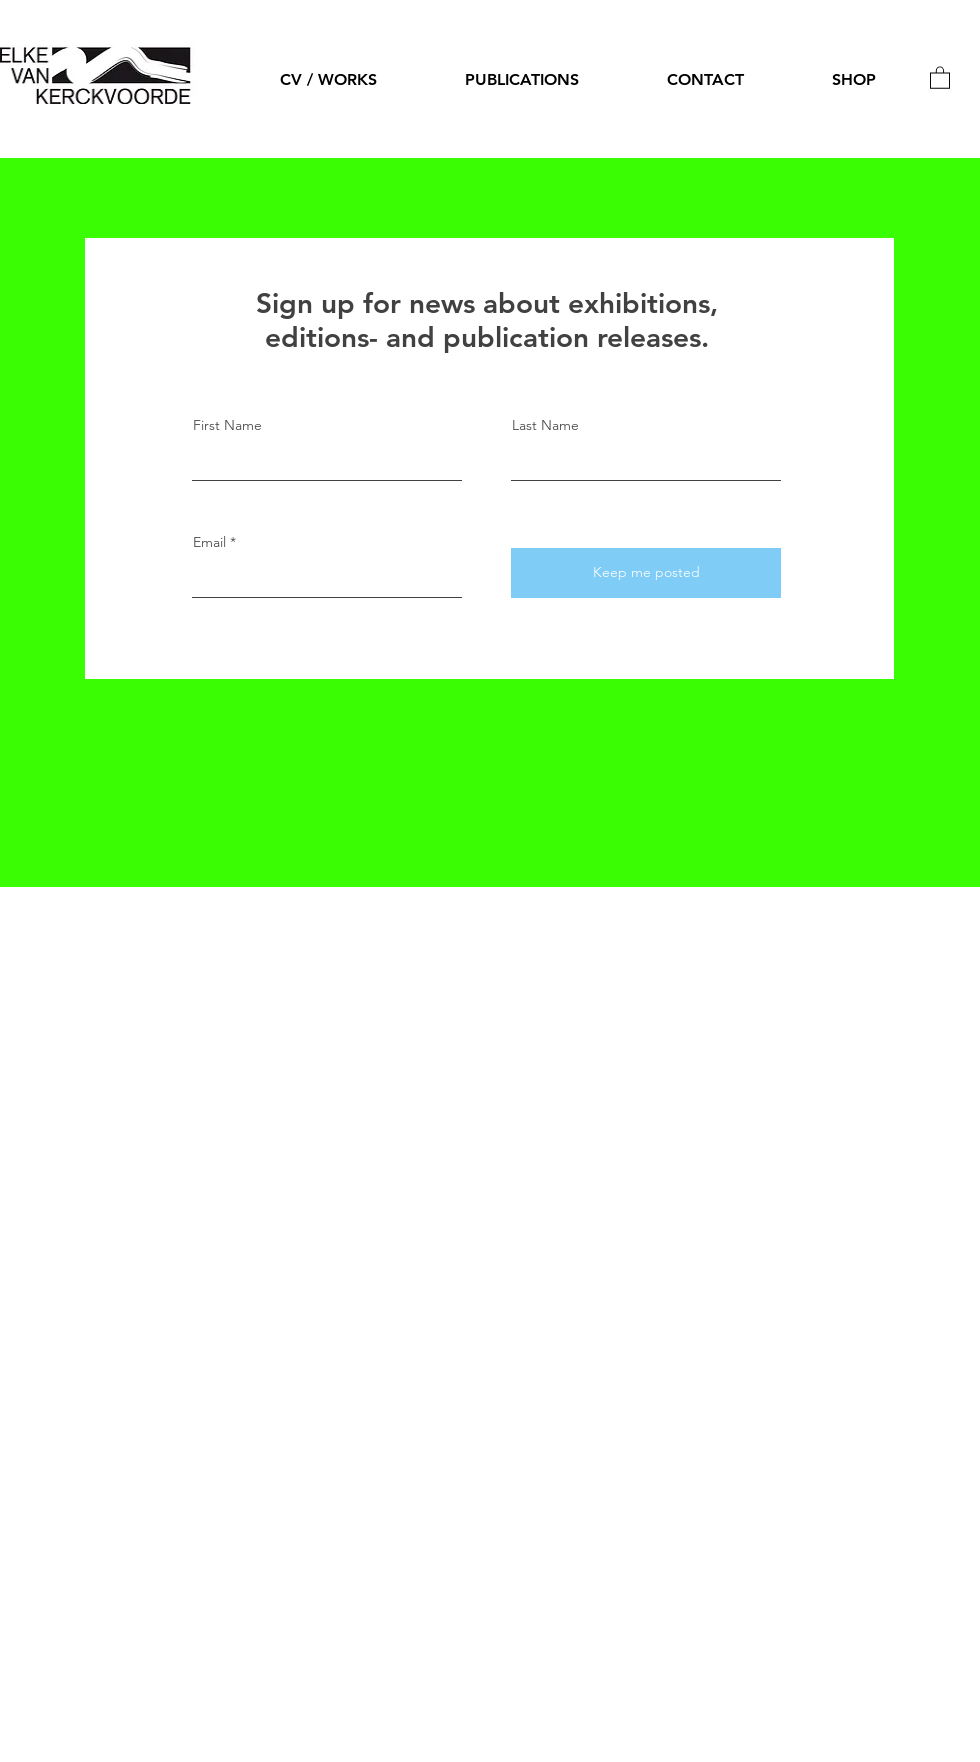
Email (209, 542)
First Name (227, 425)
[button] (940, 77)
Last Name (545, 425)
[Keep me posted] (646, 573)
